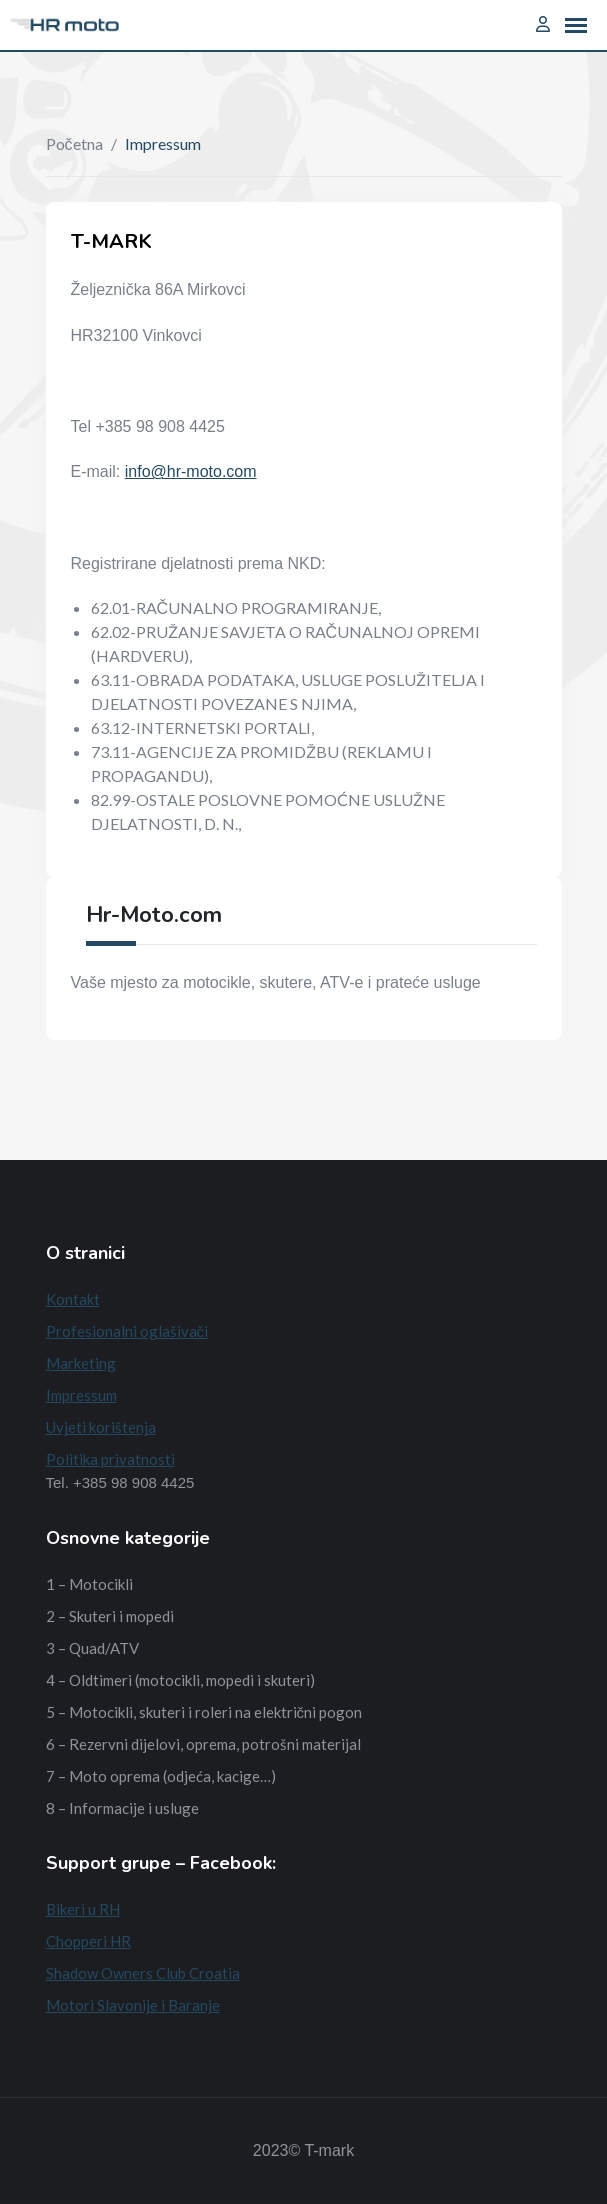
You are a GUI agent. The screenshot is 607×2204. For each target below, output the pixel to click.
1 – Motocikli (89, 1584)
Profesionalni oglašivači (127, 1331)
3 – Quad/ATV (92, 1648)
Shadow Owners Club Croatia (143, 1973)
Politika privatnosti (110, 1459)
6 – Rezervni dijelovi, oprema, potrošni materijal (203, 1744)
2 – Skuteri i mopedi (110, 1616)
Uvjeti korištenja (101, 1427)
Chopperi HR (88, 1941)
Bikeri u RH (83, 1909)
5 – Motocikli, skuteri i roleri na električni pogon (204, 1712)
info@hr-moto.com (191, 471)
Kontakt (73, 1299)
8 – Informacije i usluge (122, 1808)
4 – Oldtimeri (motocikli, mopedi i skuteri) (180, 1680)
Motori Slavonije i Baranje (133, 2005)
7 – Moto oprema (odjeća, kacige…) (161, 1776)
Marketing (81, 1363)
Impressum (81, 1395)
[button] (576, 26)
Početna (74, 143)
